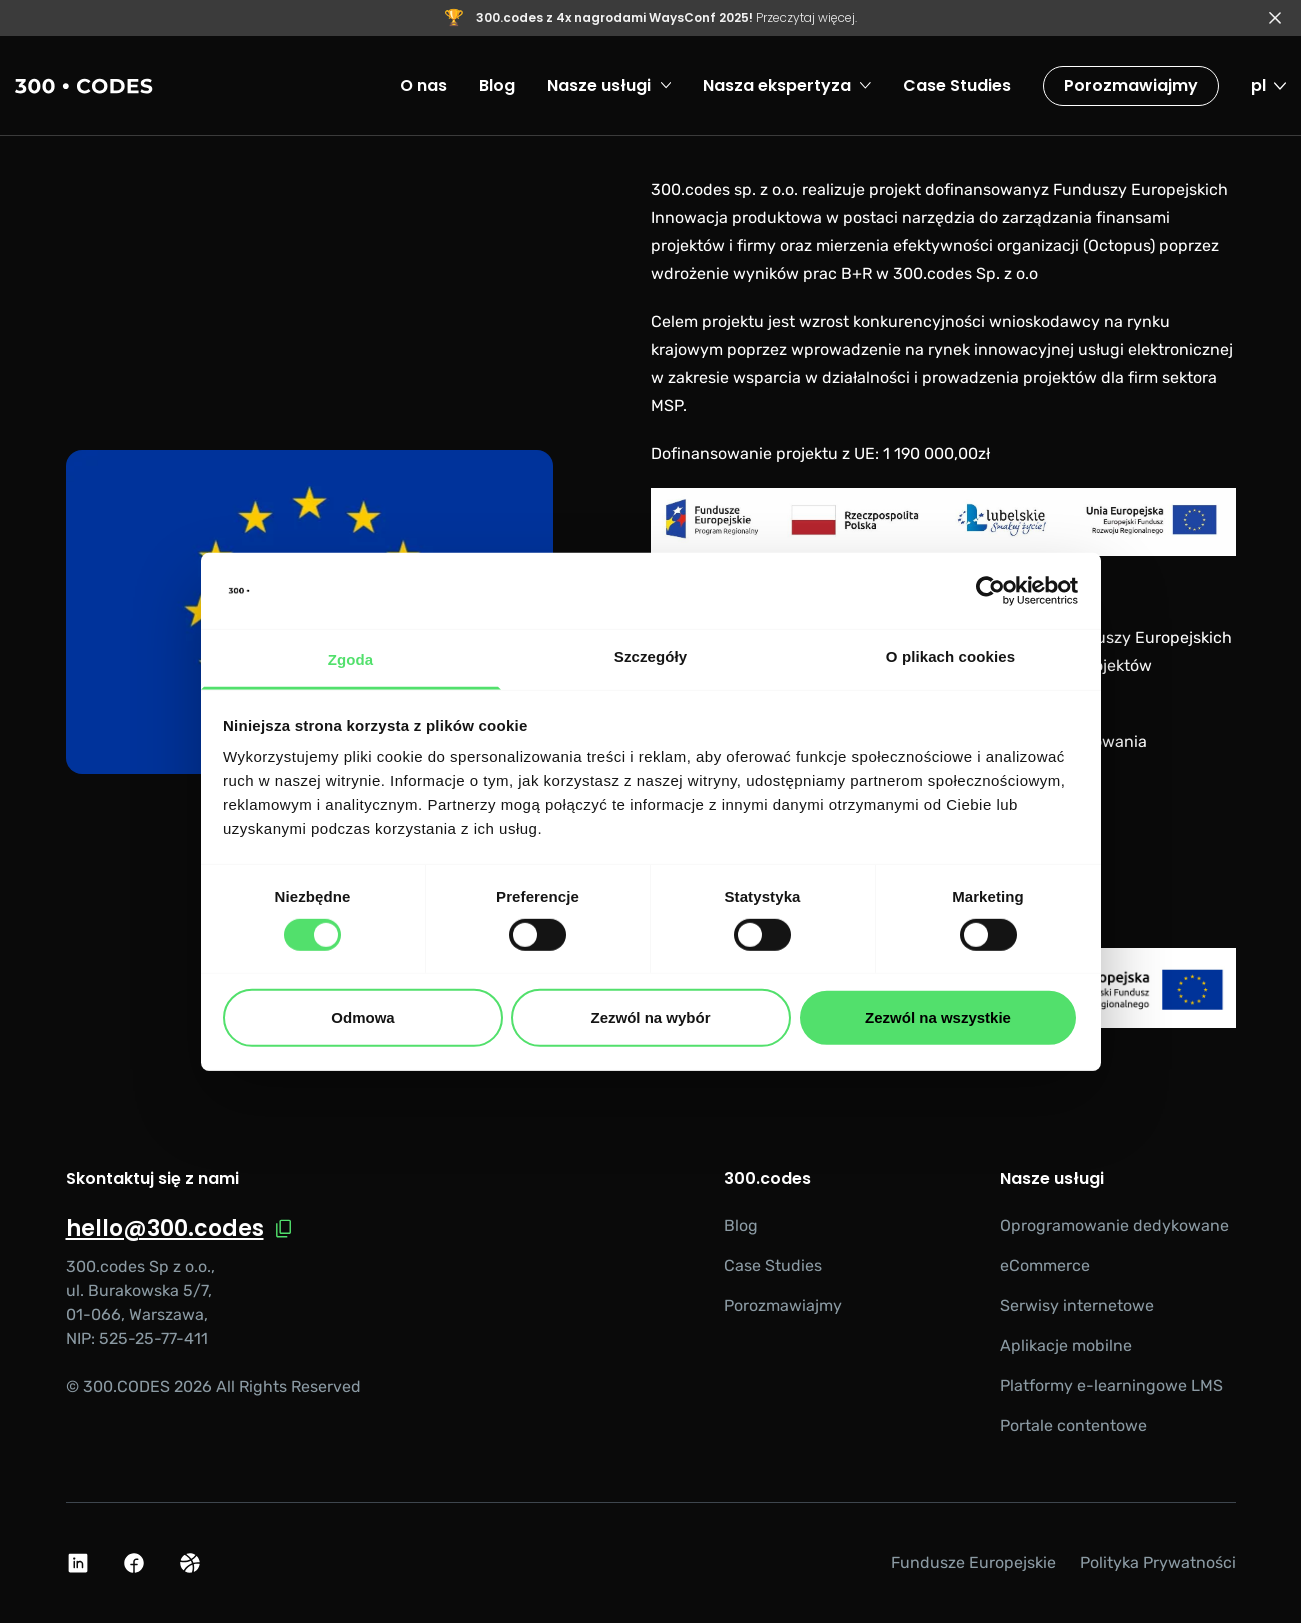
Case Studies (773, 1265)
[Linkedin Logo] (78, 1563)
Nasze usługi (1052, 1179)
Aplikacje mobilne (1066, 1345)
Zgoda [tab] (351, 659)
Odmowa (362, 1017)
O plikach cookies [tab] (950, 656)
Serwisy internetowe (1077, 1305)
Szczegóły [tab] (650, 656)
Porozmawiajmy (1131, 85)
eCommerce (1045, 1265)
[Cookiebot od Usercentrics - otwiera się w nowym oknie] (990, 591)
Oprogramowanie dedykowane (1114, 1225)
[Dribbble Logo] (190, 1563)
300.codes (767, 1179)
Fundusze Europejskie (973, 1562)
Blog (741, 1225)
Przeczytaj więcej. (666, 17)
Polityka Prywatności (1158, 1562)
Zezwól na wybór (650, 1017)
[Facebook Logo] (134, 1563)
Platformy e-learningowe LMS (1111, 1385)
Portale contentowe (1073, 1425)
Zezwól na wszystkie (938, 1017)
